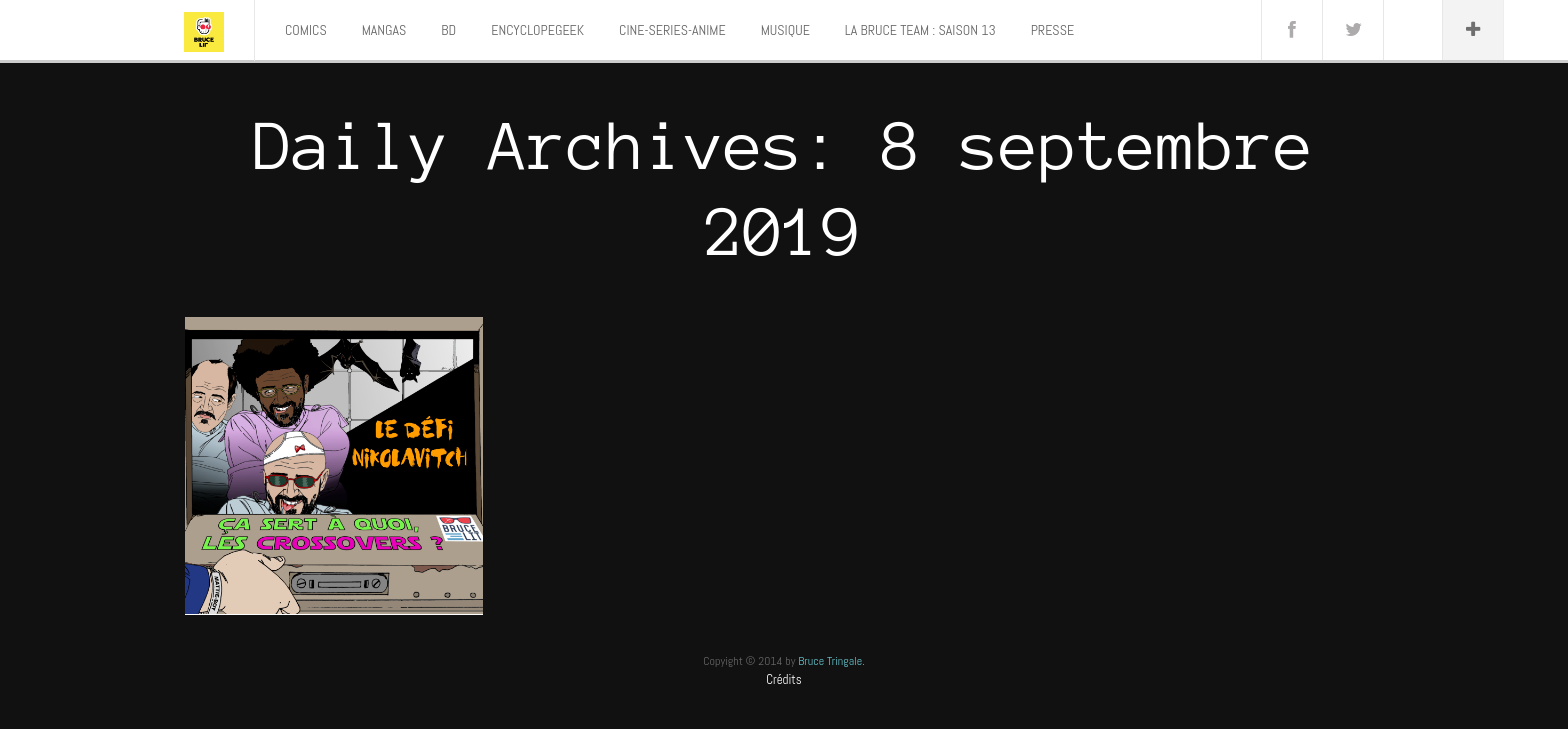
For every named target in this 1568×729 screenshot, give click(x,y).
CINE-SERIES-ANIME (672, 30)
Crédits (784, 679)
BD (448, 30)
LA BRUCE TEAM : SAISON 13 (920, 30)
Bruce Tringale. (831, 661)
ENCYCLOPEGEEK (537, 30)
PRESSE (1052, 30)
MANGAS (384, 30)
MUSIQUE (785, 30)
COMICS (306, 30)
